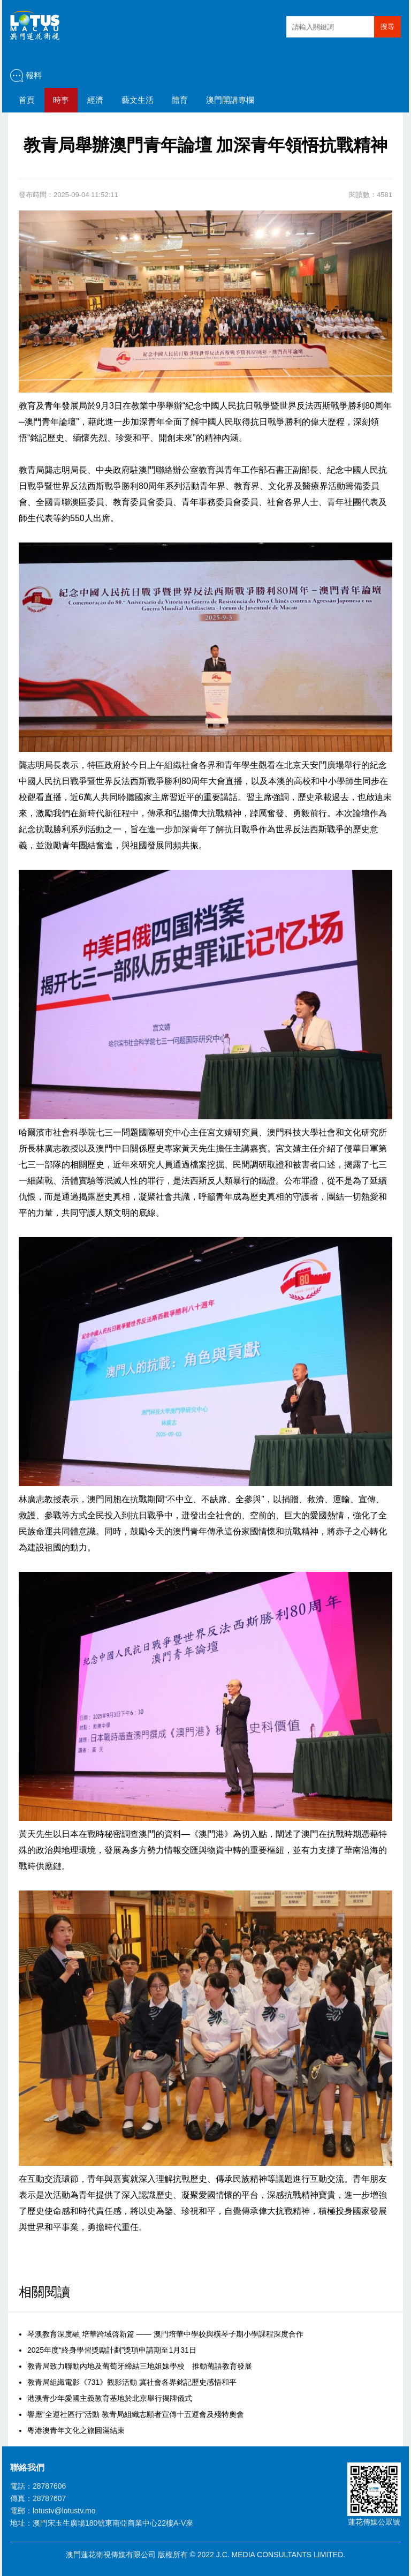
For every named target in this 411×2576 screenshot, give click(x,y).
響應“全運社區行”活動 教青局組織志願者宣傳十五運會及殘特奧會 (135, 2414)
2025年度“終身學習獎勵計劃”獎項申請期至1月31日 (111, 2350)
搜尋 (387, 26)
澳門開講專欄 (230, 99)
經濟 (95, 99)
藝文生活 (137, 99)
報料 (34, 75)
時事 (61, 99)
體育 (180, 99)
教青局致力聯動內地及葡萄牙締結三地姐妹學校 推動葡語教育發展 (139, 2366)
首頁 (27, 99)
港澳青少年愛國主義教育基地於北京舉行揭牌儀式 (109, 2398)
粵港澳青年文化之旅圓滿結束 (76, 2430)
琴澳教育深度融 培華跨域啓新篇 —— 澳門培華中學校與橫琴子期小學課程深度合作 (165, 2334)
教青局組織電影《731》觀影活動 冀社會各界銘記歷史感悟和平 (132, 2382)
